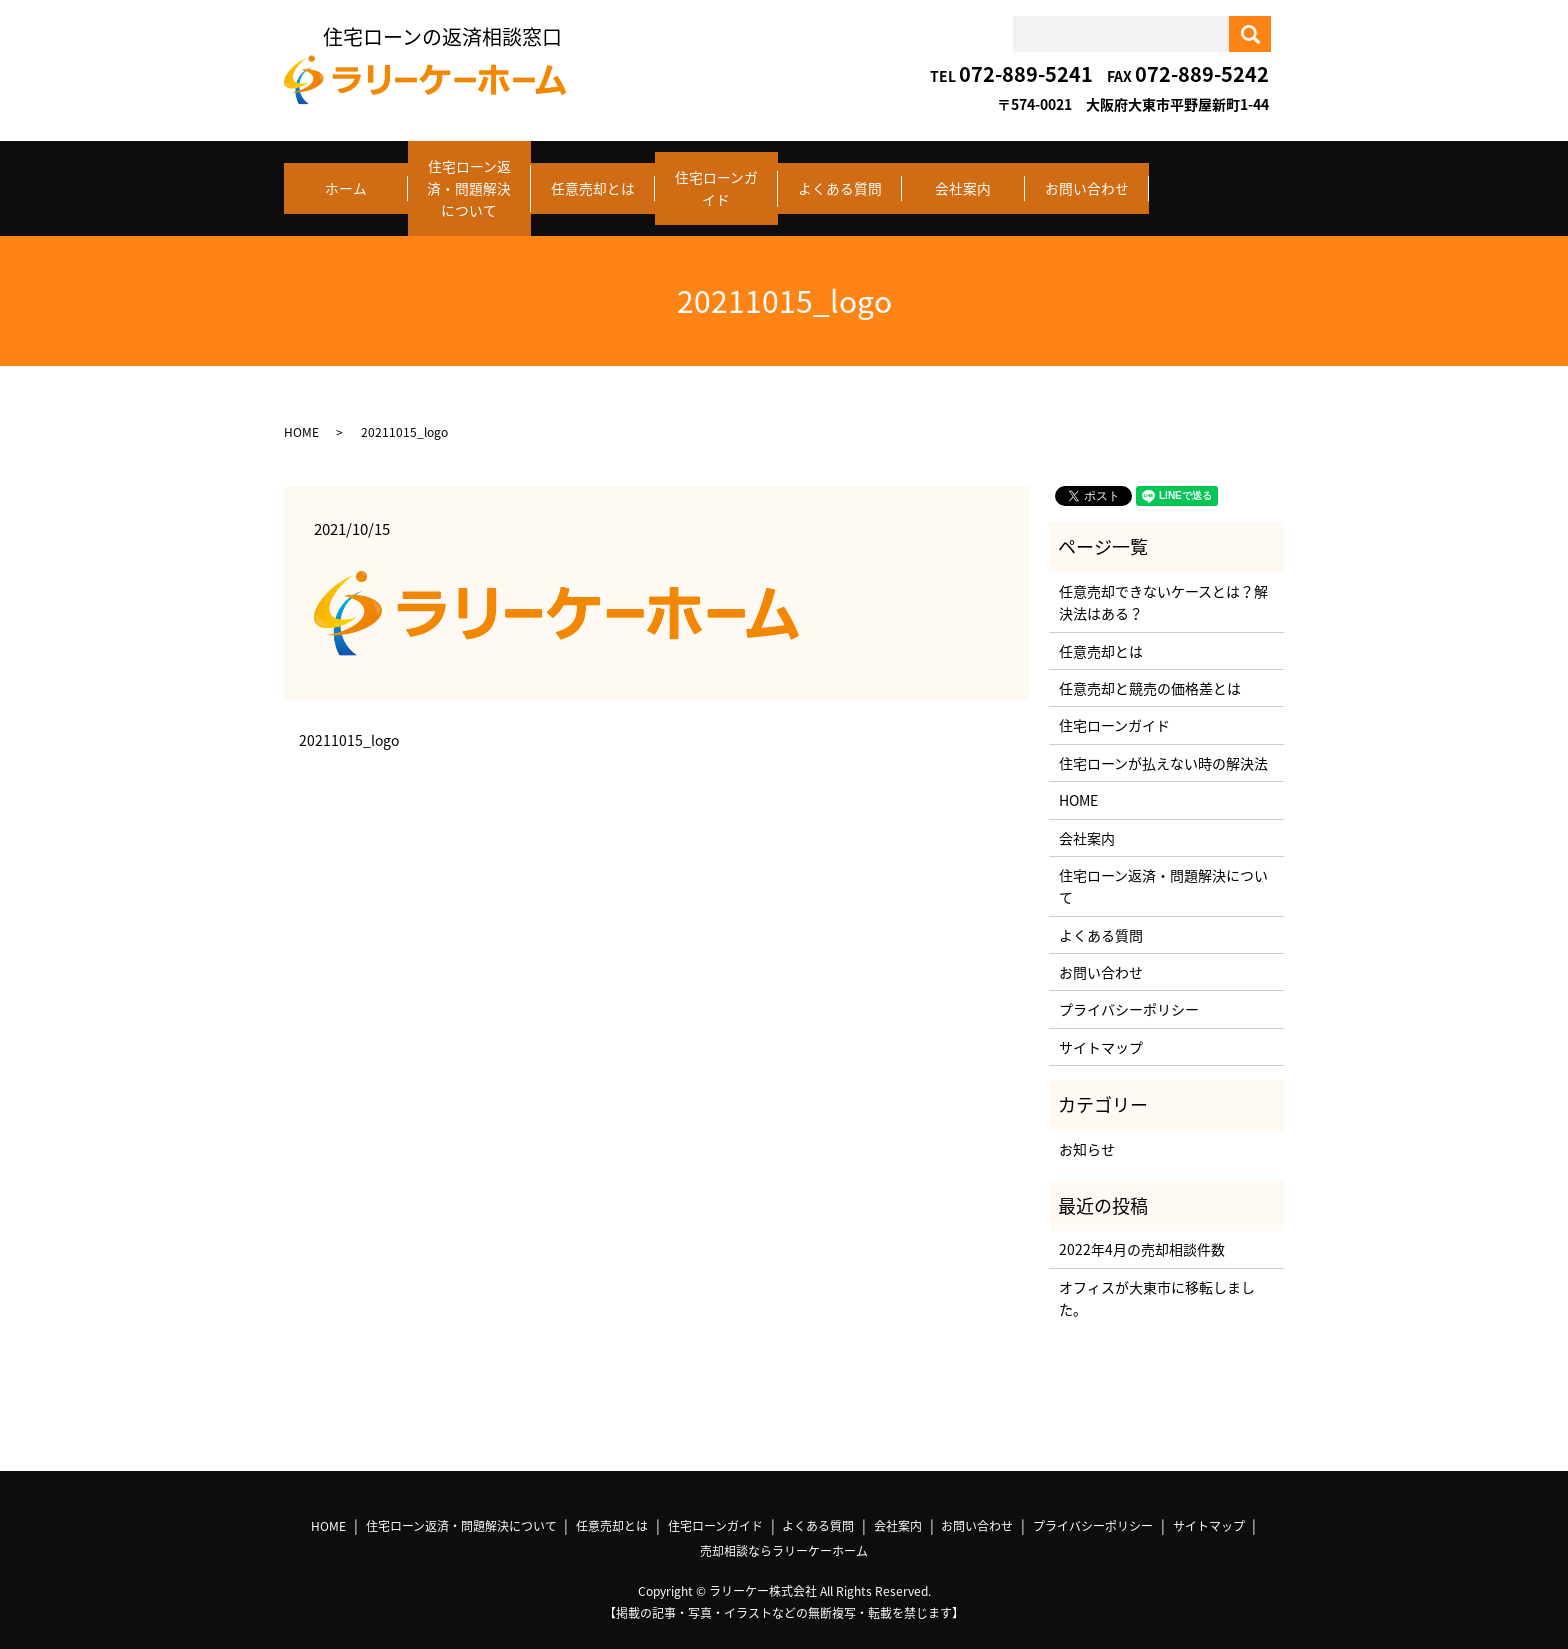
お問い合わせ (1087, 180)
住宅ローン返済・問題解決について (469, 180)
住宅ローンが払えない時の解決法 (1163, 746)
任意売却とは (593, 180)
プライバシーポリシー (1129, 992)
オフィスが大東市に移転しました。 (1157, 1281)
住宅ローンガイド (716, 180)
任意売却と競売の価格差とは (1150, 671)
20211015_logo (349, 723)
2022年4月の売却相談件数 (1142, 1232)
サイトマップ (1101, 1030)
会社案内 (963, 180)
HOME (301, 415)
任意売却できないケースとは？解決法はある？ (1163, 585)
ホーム (346, 180)
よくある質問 (840, 180)
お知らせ (1087, 1131)
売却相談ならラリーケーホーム (784, 1534)
